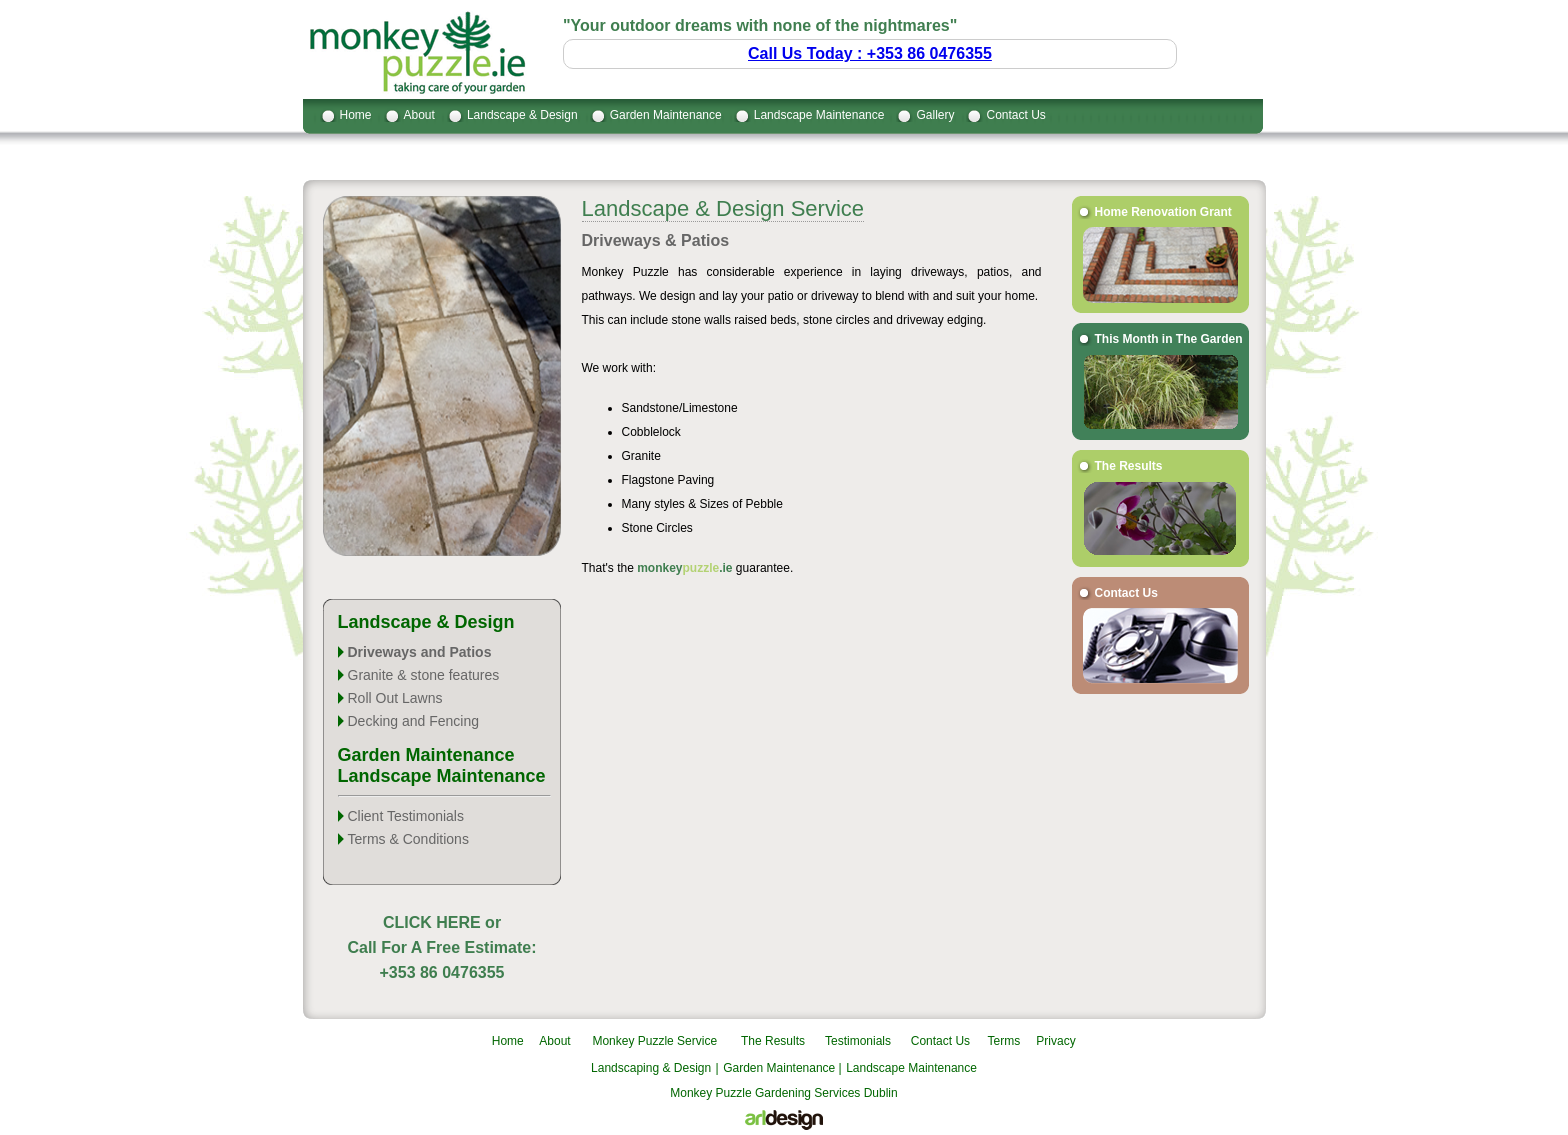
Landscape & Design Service (723, 208)
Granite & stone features (424, 675)
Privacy (1055, 1041)
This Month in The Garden (1169, 339)
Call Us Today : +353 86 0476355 (870, 53)
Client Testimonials (406, 816)
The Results (1129, 466)
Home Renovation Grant (1163, 212)
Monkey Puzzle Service (654, 1041)
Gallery (935, 115)
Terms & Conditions (408, 839)
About (419, 115)
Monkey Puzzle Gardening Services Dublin (783, 1093)
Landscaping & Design (651, 1068)
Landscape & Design (522, 115)
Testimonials (858, 1041)
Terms (1004, 1041)
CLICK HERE (432, 922)
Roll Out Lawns (395, 698)
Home (356, 115)
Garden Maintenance (666, 115)
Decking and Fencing (414, 721)
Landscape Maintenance (819, 115)
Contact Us (1015, 115)
